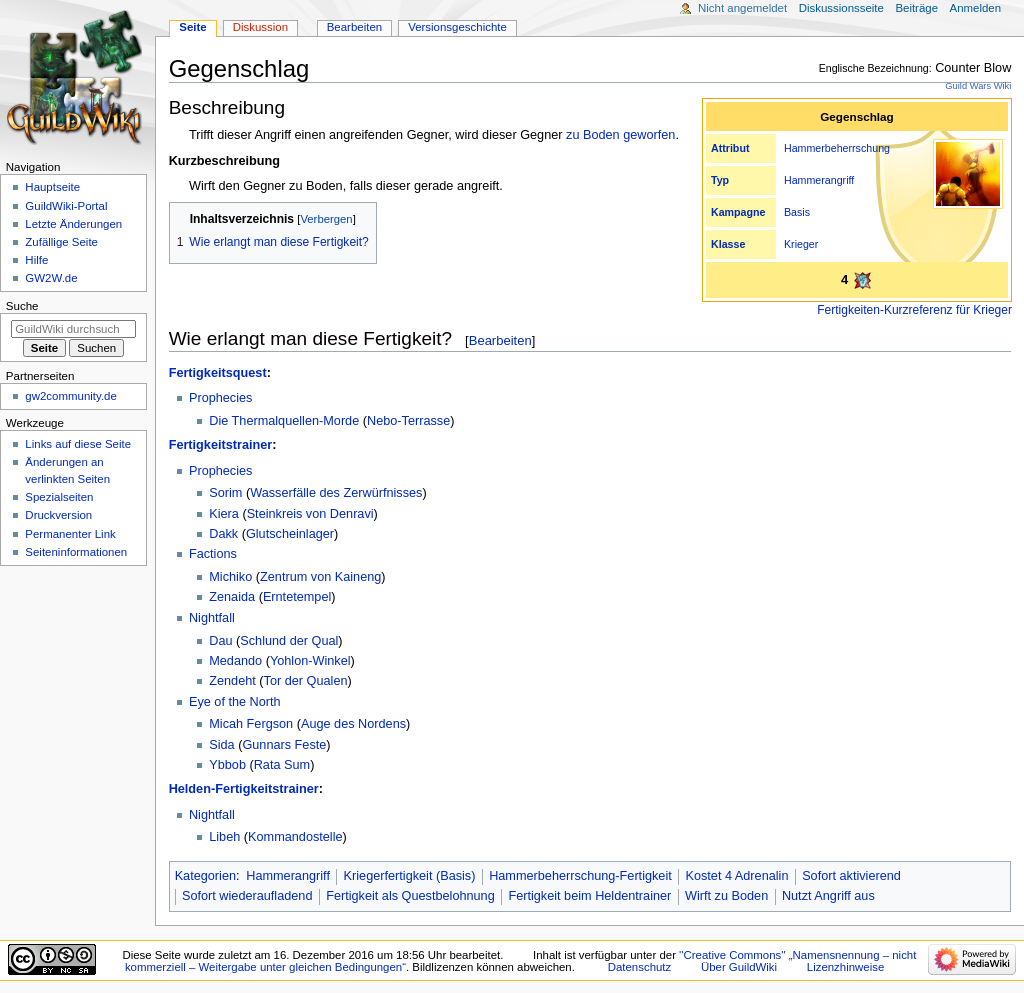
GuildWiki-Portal (66, 206)
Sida (221, 745)
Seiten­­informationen (76, 552)
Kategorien (205, 876)
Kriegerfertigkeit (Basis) (410, 876)
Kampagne (738, 212)
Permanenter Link (70, 534)
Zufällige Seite (61, 242)
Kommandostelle (295, 837)
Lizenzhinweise (845, 967)
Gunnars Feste (284, 745)
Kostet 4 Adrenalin (736, 876)
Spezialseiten (59, 497)
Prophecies (220, 398)
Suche (22, 306)
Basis (797, 212)
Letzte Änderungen (73, 224)
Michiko (230, 577)
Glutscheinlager (290, 534)
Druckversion (58, 515)
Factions (213, 554)
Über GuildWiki (739, 967)
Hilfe (36, 260)
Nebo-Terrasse (408, 421)
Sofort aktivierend (851, 876)
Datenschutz (640, 967)
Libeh (224, 837)
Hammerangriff (819, 180)
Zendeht (232, 681)
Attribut (730, 148)
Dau (220, 641)
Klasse (728, 244)
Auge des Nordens (353, 724)
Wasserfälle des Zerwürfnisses (336, 493)
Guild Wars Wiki (978, 86)
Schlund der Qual (289, 641)
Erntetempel (297, 597)
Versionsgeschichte (457, 27)
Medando (235, 661)
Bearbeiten (500, 340)
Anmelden (976, 8)
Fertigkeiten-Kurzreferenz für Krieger (914, 310)
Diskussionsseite (841, 8)
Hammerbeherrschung (837, 148)
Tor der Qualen (306, 681)
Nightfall (212, 618)
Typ (720, 180)
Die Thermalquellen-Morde (284, 421)
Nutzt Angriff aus (828, 896)
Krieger (801, 244)
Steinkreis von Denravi (310, 514)
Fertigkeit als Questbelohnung (410, 896)
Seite (192, 27)
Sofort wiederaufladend (247, 896)
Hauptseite (52, 187)
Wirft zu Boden (726, 896)
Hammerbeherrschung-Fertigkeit (580, 876)
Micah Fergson (251, 724)
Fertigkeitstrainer (221, 445)
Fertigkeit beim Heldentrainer (589, 896)
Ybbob (227, 765)
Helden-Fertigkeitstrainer (244, 789)
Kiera (224, 514)
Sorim (225, 493)
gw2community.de (70, 396)
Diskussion (260, 27)
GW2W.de (51, 278)
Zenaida (232, 597)
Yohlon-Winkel (310, 661)
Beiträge (916, 8)
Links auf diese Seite (78, 444)
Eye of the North (235, 702)
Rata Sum (282, 765)
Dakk (223, 534)
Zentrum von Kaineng (320, 577)
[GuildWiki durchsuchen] (73, 329)
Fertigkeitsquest (218, 373)
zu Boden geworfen (620, 135)
